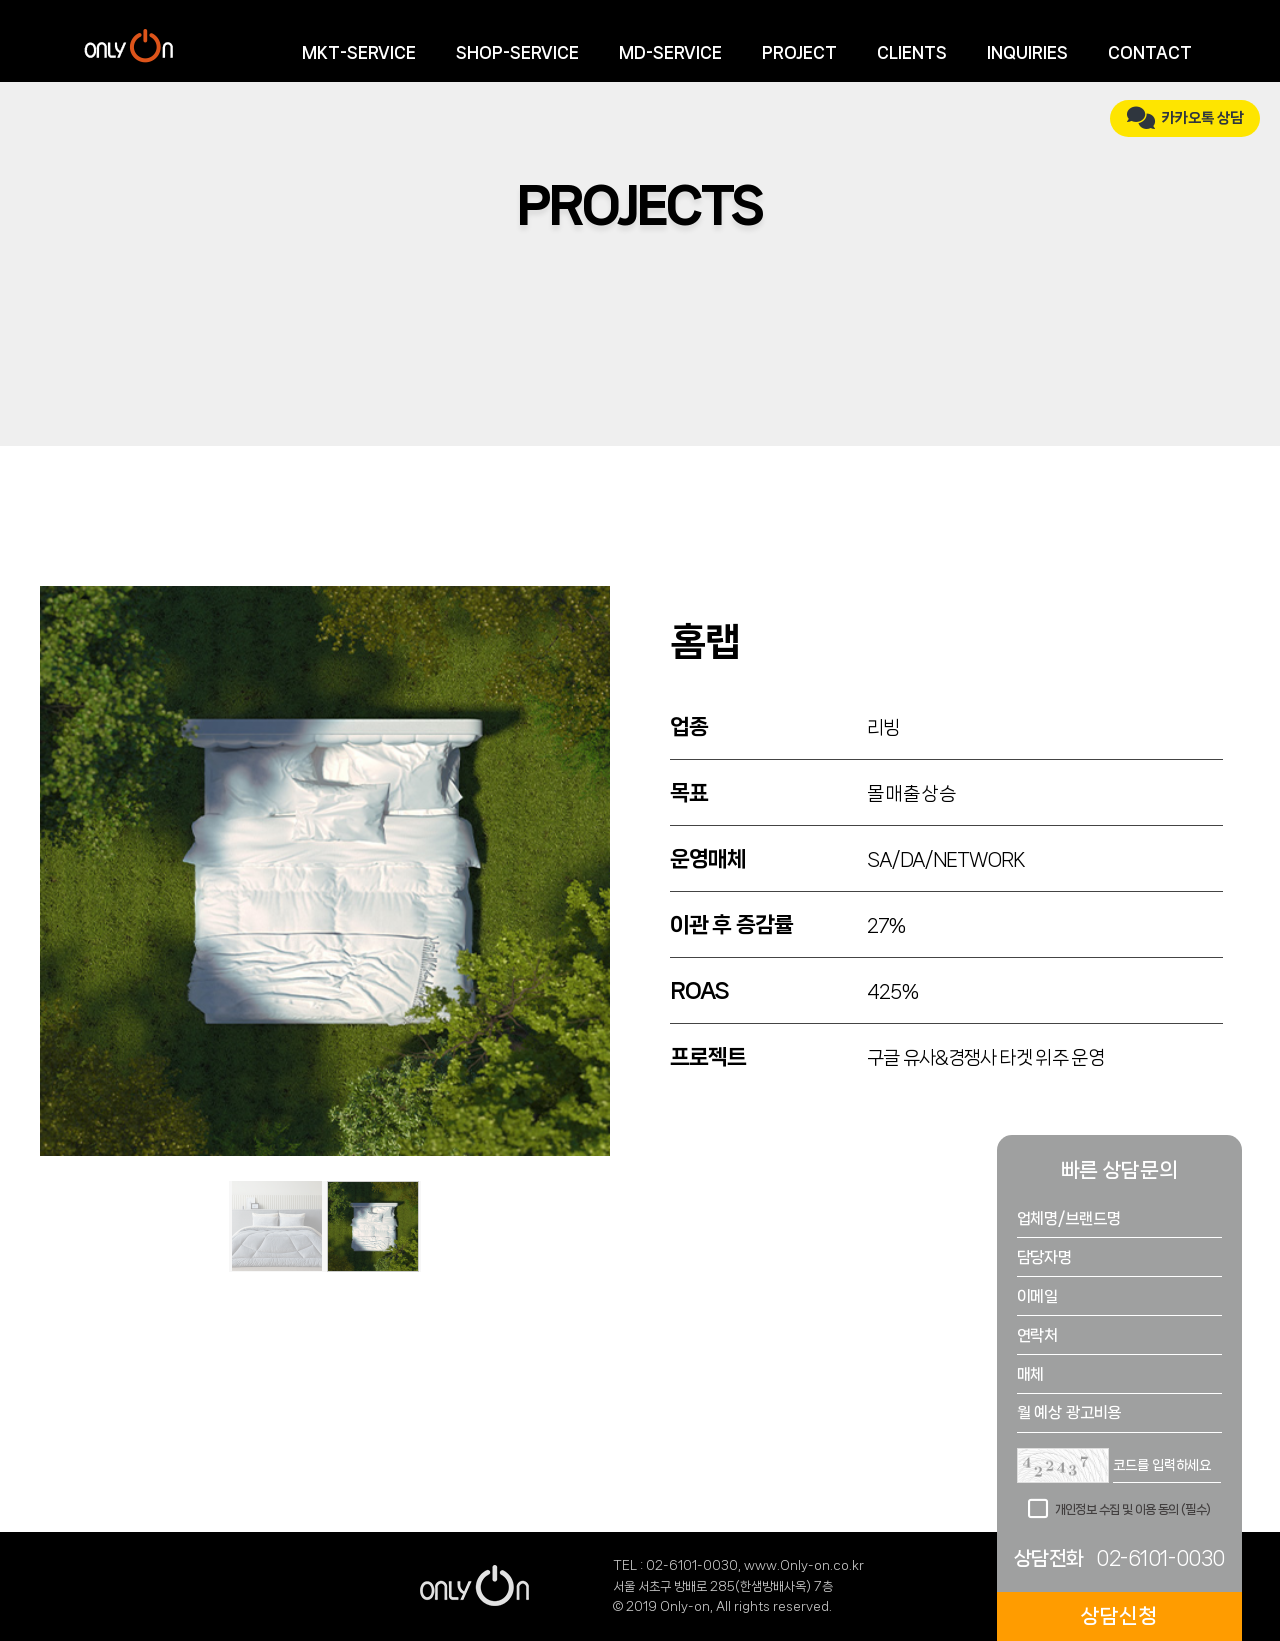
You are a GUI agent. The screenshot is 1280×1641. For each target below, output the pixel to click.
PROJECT (799, 52)
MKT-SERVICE (359, 52)
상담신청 (1119, 1616)
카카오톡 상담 (1185, 118)
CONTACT (1150, 52)
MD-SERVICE (670, 52)
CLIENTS (912, 52)
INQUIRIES (1027, 52)
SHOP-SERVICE (517, 52)
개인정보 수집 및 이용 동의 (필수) (1133, 1509)
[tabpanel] (325, 871)
